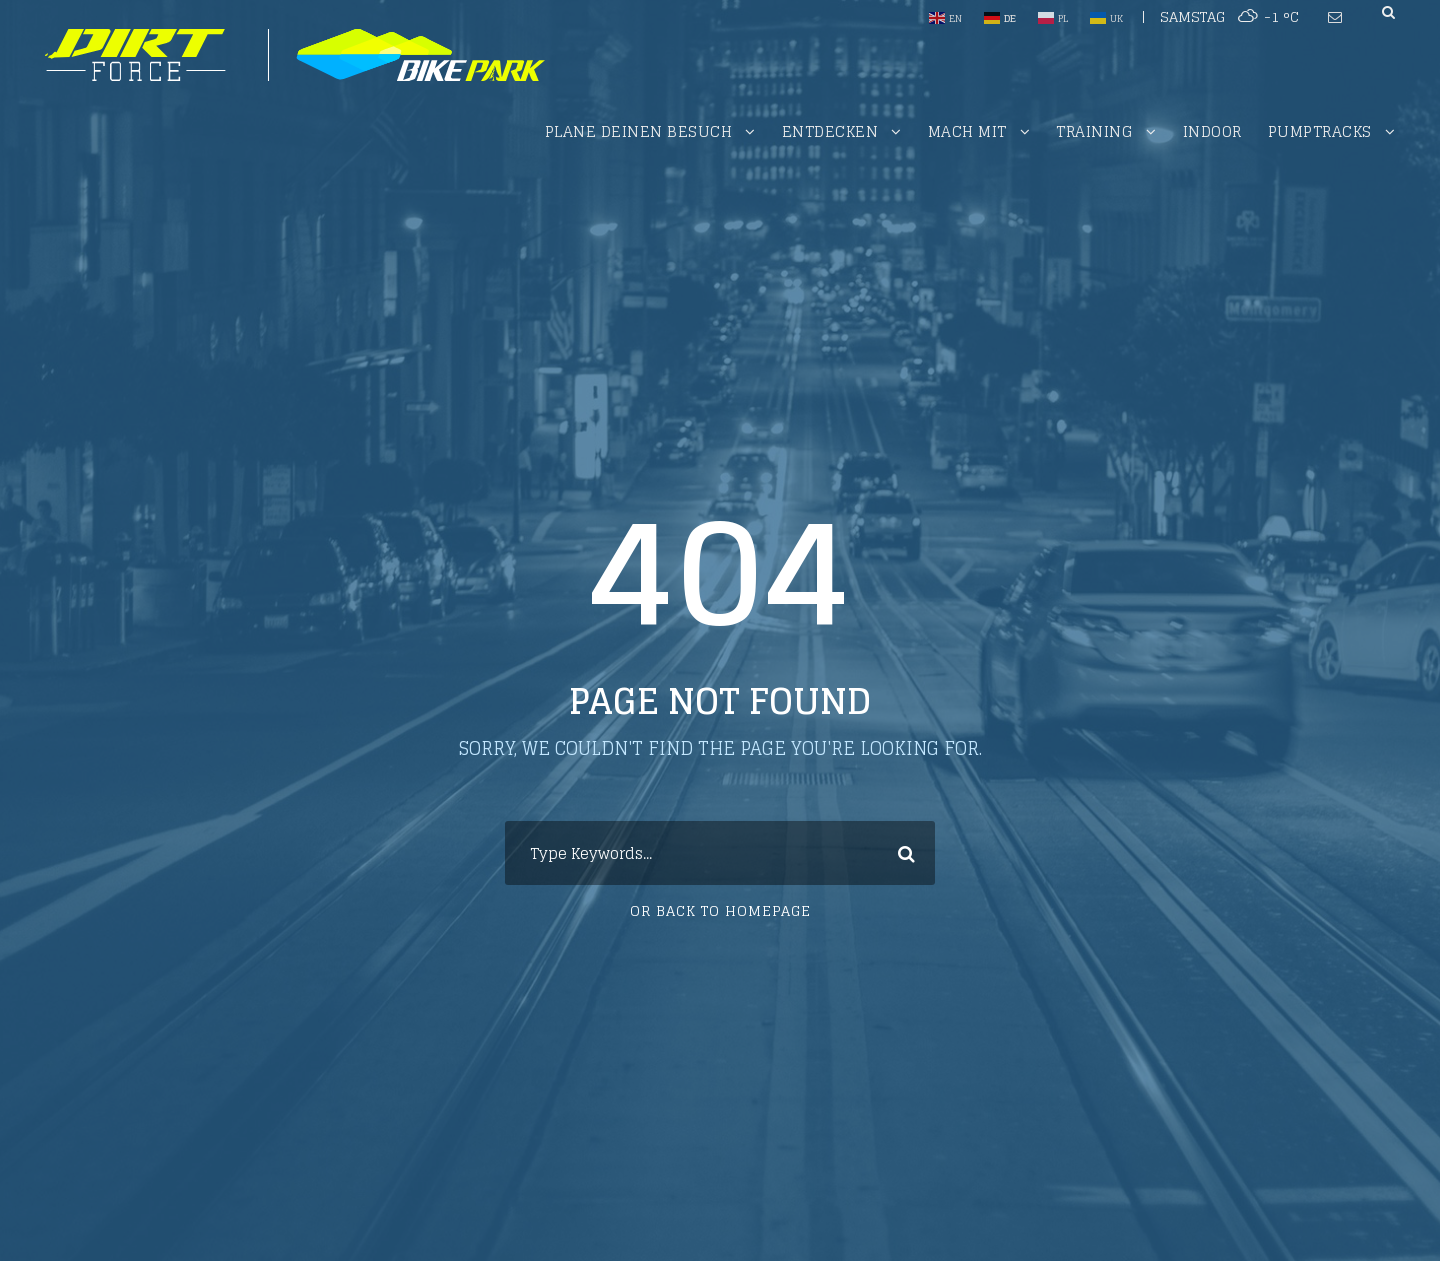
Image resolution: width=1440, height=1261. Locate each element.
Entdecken (830, 132)
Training (1094, 132)
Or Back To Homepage (720, 910)
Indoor (1212, 132)
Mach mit (967, 132)
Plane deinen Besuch (639, 132)
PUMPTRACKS (1320, 132)
